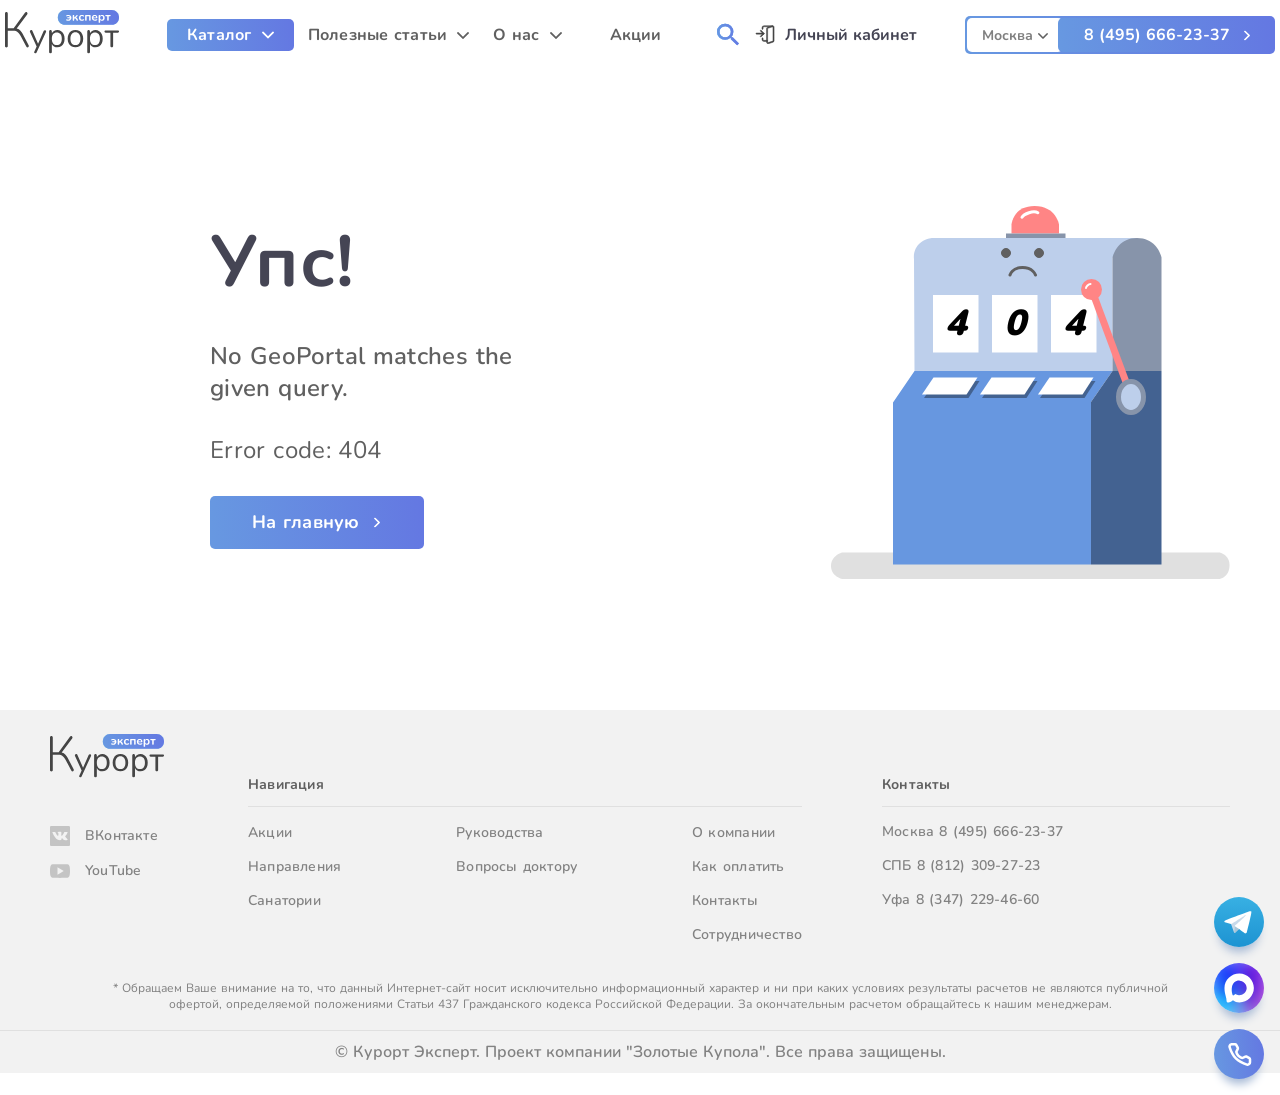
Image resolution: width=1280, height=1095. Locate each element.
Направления (294, 866)
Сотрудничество (747, 934)
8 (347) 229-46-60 (978, 899)
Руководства (499, 832)
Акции (270, 832)
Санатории (284, 900)
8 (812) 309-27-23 (979, 865)
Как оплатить (738, 866)
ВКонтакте (121, 835)
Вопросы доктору (516, 866)
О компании (733, 832)
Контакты (725, 900)
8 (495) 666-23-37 (1157, 35)
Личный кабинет (851, 35)
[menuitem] (230, 35)
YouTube (113, 870)
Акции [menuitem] (636, 35)
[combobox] (1015, 32)
